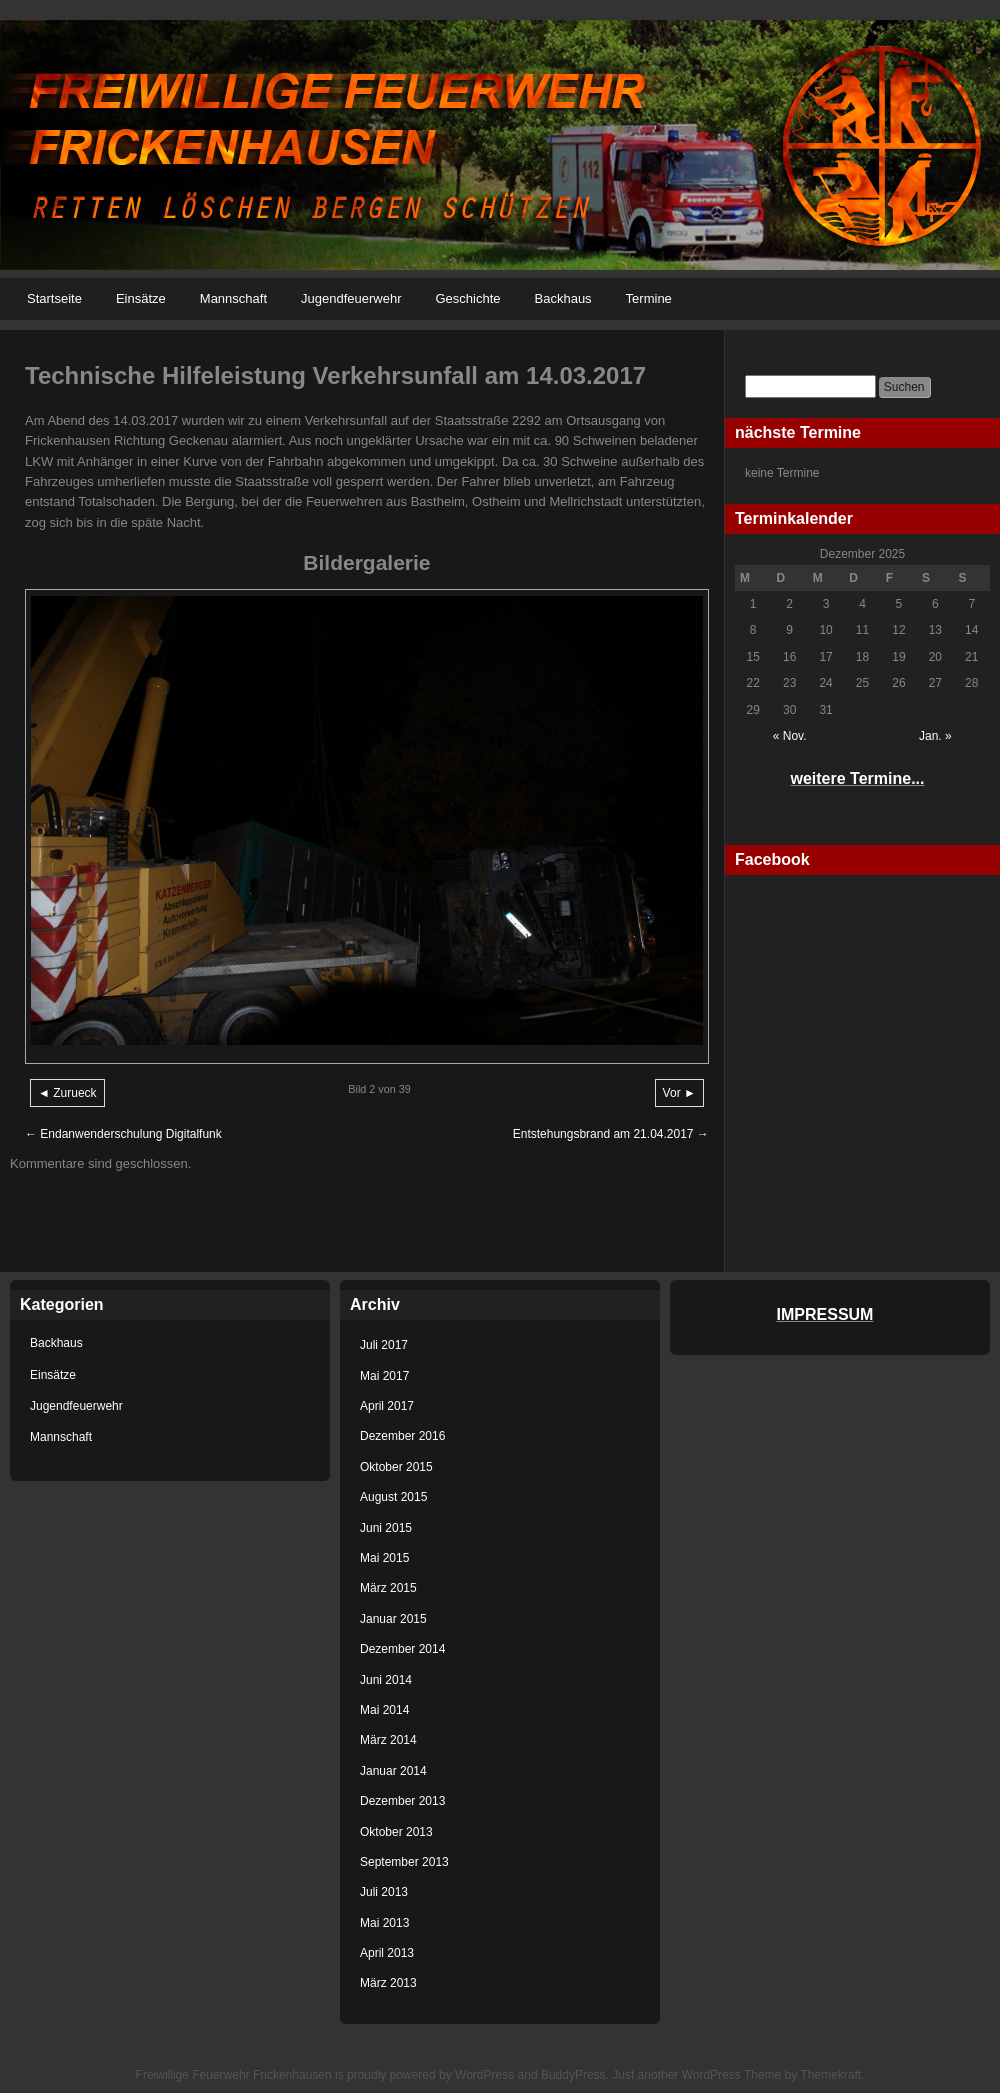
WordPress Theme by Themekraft (771, 2075)
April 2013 (387, 1953)
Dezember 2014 (402, 1649)
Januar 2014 (393, 1771)
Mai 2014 (384, 1710)
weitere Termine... (858, 778)
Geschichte (467, 298)
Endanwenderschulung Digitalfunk (123, 1134)
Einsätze (141, 298)
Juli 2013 (384, 1892)
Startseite (54, 298)
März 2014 (388, 1740)
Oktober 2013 (396, 1832)
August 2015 (393, 1497)
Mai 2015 (384, 1558)
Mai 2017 (384, 1376)
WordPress (484, 2075)
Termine (649, 298)
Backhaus (563, 298)
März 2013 (388, 1983)
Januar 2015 (393, 1619)
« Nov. (790, 736)
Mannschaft (233, 298)
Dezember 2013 (402, 1801)
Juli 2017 (384, 1345)
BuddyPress (573, 2075)
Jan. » (935, 736)
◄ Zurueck (67, 1093)
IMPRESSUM (825, 1314)
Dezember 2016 (402, 1436)
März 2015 (388, 1588)
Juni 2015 (386, 1528)
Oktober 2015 (396, 1467)
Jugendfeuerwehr (351, 298)
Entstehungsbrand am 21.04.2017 (611, 1134)
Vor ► (679, 1093)
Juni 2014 (386, 1680)
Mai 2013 (384, 1923)
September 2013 (404, 1862)
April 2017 (387, 1406)
